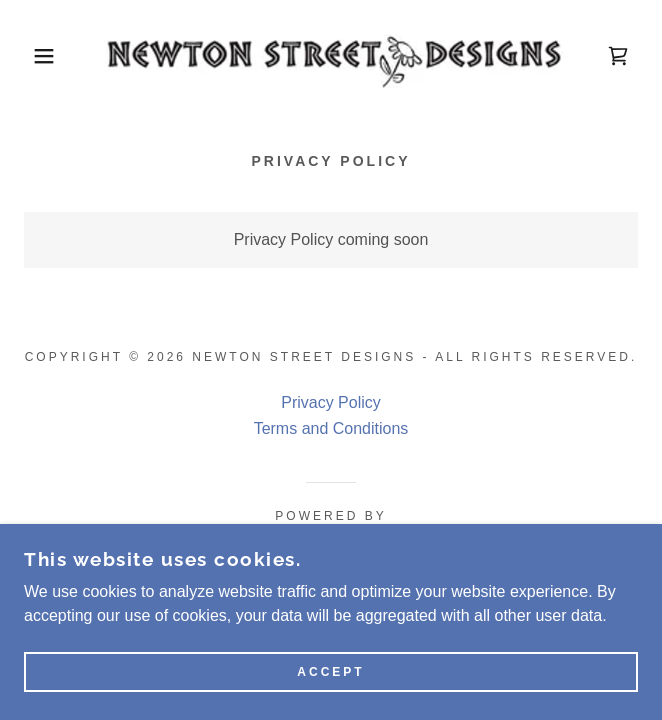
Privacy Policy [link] (331, 402)
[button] (44, 56)
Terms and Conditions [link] (331, 428)
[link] (331, 56)
